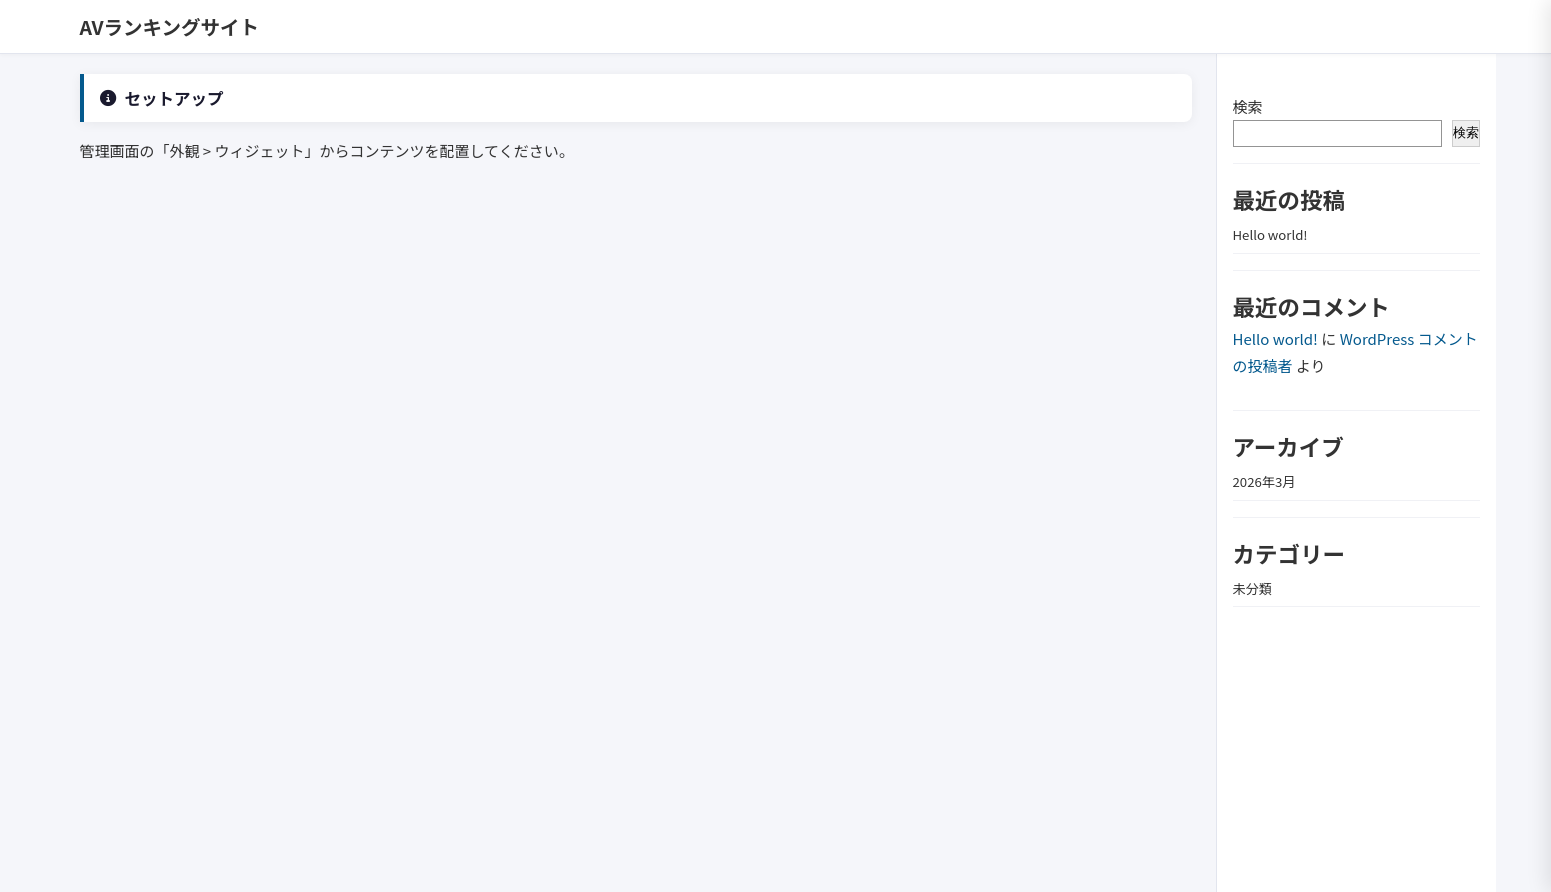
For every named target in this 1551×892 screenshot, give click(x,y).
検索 (1248, 106)
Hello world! (1270, 234)
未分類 (1253, 588)
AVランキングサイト (170, 26)
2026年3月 (1264, 481)
